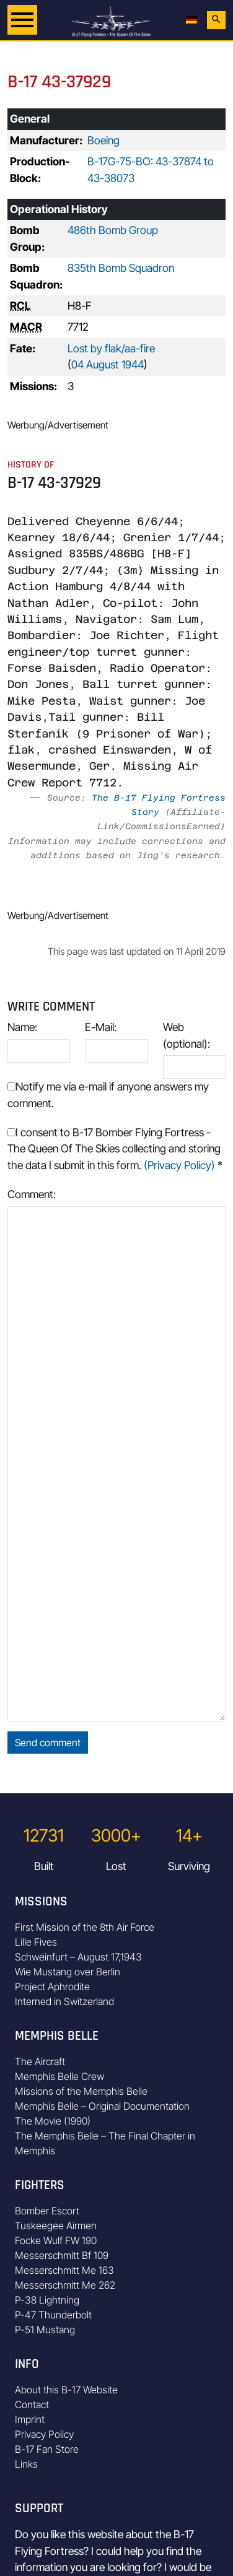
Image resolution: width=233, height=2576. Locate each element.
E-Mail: (100, 1026)
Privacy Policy (44, 2434)
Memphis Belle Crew (59, 2076)
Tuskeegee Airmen (56, 2225)
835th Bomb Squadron (121, 267)
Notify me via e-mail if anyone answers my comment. (108, 1094)
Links (26, 2464)
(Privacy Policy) (179, 1165)
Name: (22, 1026)
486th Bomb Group (113, 230)
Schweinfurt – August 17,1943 (78, 1957)
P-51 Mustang (45, 2329)
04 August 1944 (107, 364)
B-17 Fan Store (47, 2449)
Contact (32, 2404)
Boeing (103, 140)
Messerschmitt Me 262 (65, 2285)
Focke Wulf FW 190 (56, 2240)
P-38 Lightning (47, 2300)
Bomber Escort (47, 2210)
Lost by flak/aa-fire (111, 348)
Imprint (30, 2419)
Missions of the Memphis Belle (81, 2091)
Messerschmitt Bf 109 (61, 2255)
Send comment (48, 1742)
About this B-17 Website (66, 2389)
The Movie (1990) (52, 2121)
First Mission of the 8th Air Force (84, 1927)
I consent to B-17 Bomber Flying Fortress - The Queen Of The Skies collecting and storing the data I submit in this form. (114, 1149)
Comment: (31, 1194)
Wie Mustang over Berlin (67, 1971)
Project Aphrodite (52, 1986)
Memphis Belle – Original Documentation (102, 2106)
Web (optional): (186, 1035)
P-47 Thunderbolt (53, 2314)
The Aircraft (40, 2061)
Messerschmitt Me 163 (64, 2270)
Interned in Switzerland (64, 2001)
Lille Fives (36, 1942)
